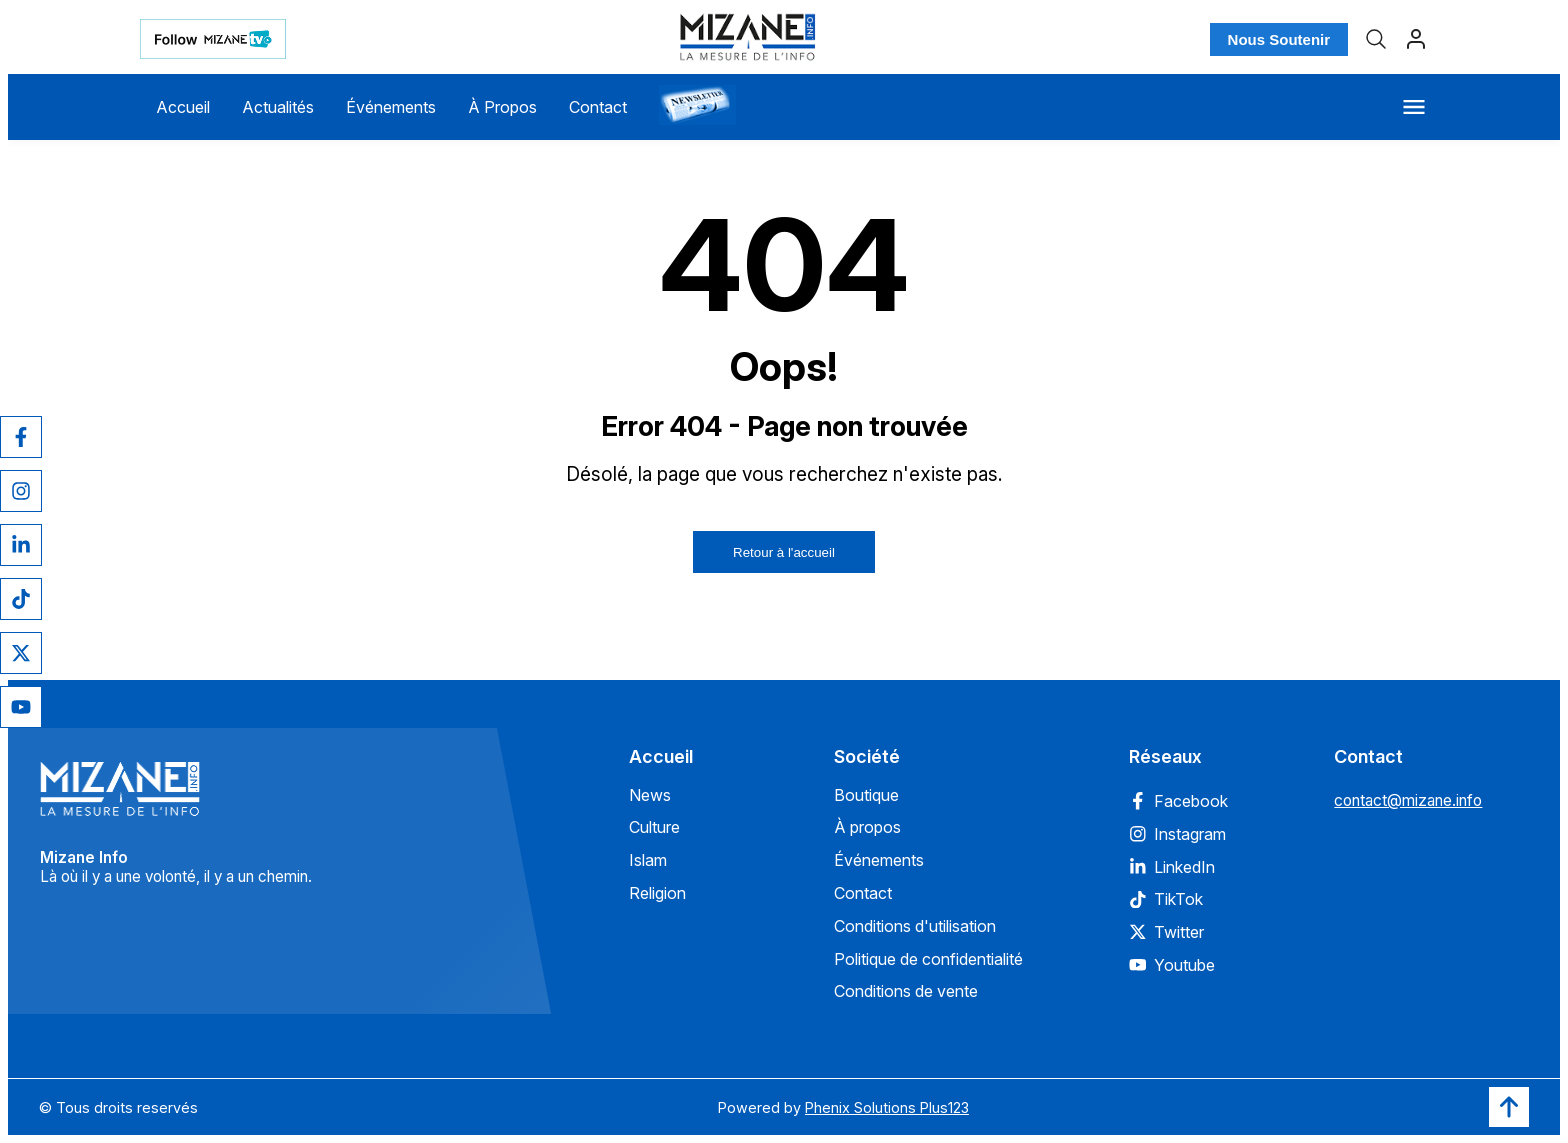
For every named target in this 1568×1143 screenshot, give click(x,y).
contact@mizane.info (1408, 800)
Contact (598, 107)
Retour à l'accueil (784, 552)
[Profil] (1416, 39)
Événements (391, 107)
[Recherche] (1376, 39)
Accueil (183, 107)
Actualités (278, 107)
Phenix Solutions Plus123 (887, 1107)
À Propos (502, 107)
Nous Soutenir (1279, 39)
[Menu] (1414, 107)
